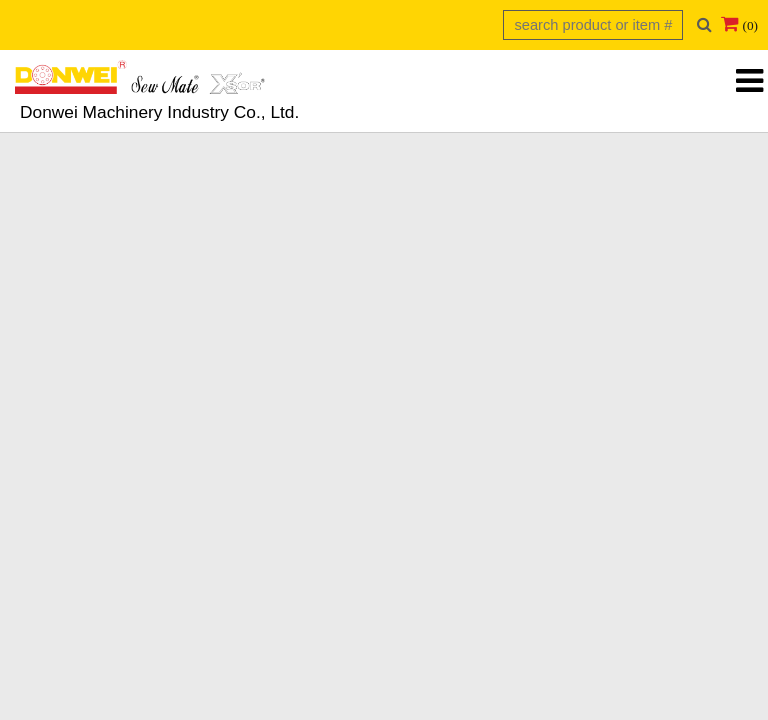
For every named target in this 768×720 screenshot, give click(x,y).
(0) (750, 25)
